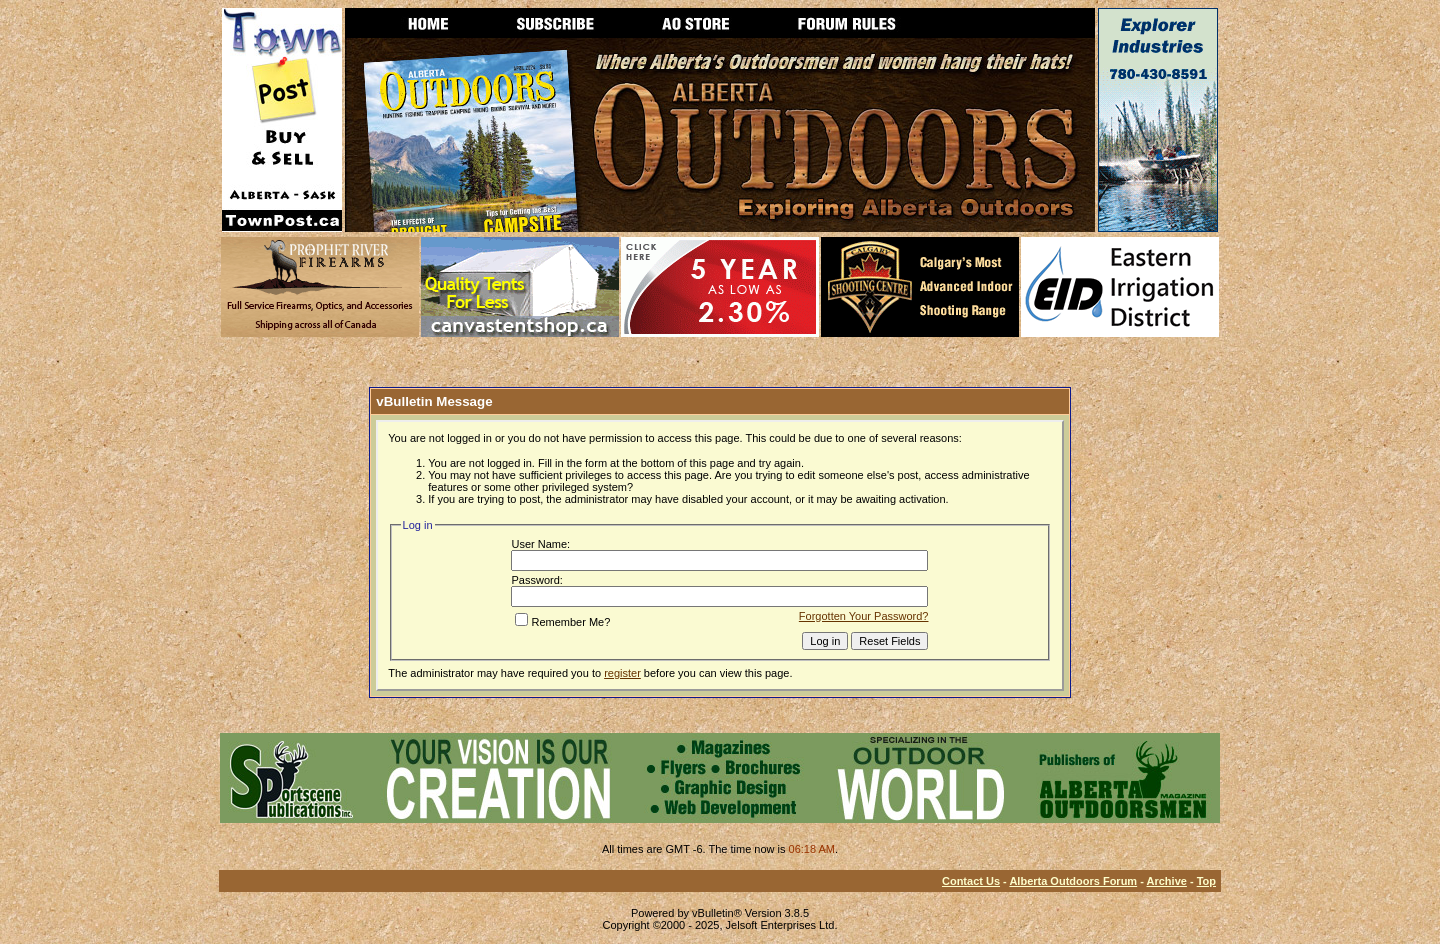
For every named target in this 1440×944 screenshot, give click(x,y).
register (622, 673)
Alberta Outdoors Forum (1073, 881)
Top (1206, 881)
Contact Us (971, 881)
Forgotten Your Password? (864, 616)
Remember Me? (562, 622)
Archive (1167, 881)
